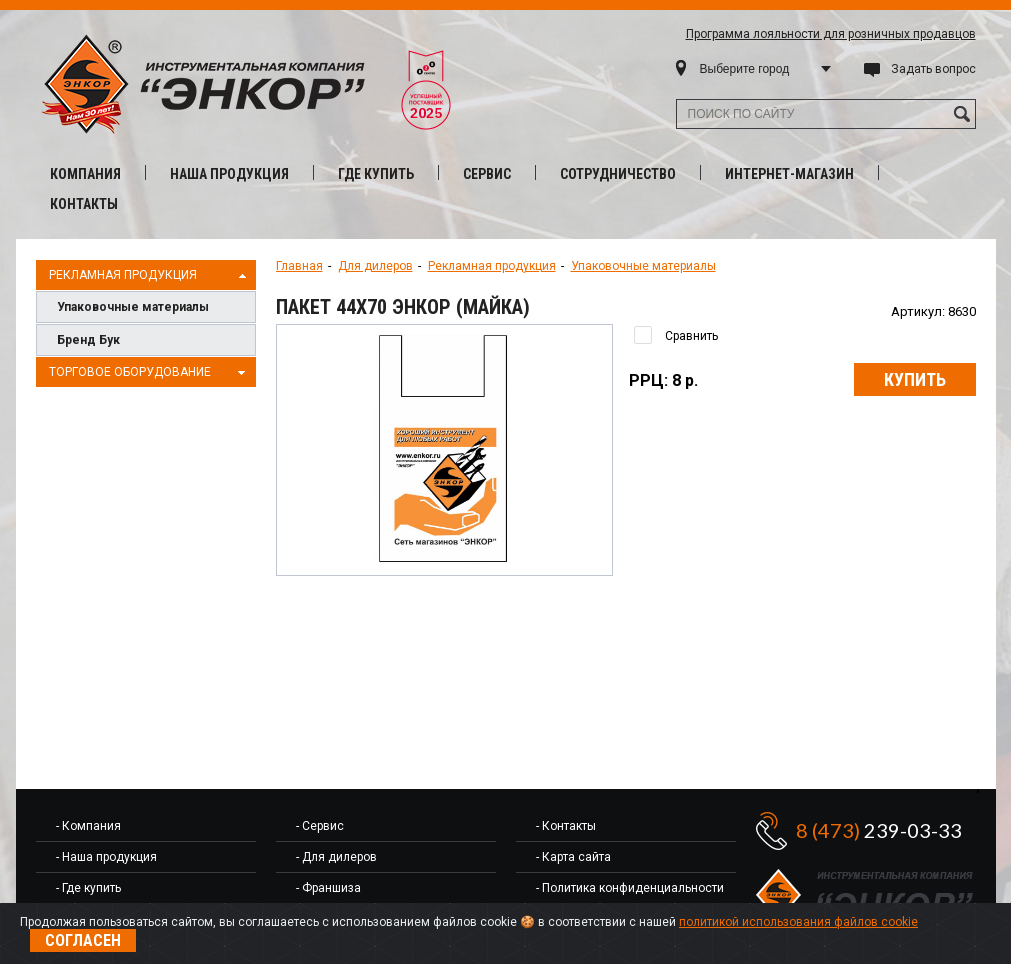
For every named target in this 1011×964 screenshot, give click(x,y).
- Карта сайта (573, 857)
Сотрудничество (618, 174)
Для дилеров (375, 266)
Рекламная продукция (150, 276)
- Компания (88, 826)
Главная (299, 266)
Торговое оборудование (150, 373)
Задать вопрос (933, 69)
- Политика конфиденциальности (630, 888)
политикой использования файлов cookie (798, 922)
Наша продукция (229, 174)
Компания (85, 174)
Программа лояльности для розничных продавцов (831, 34)
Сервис (487, 174)
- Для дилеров (336, 857)
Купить (915, 379)
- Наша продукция (106, 857)
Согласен (83, 940)
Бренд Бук (88, 340)
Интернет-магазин (789, 174)
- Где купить (88, 888)
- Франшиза (328, 888)
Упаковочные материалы (133, 307)
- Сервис (320, 826)
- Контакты (566, 826)
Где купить (376, 174)
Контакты (84, 204)
